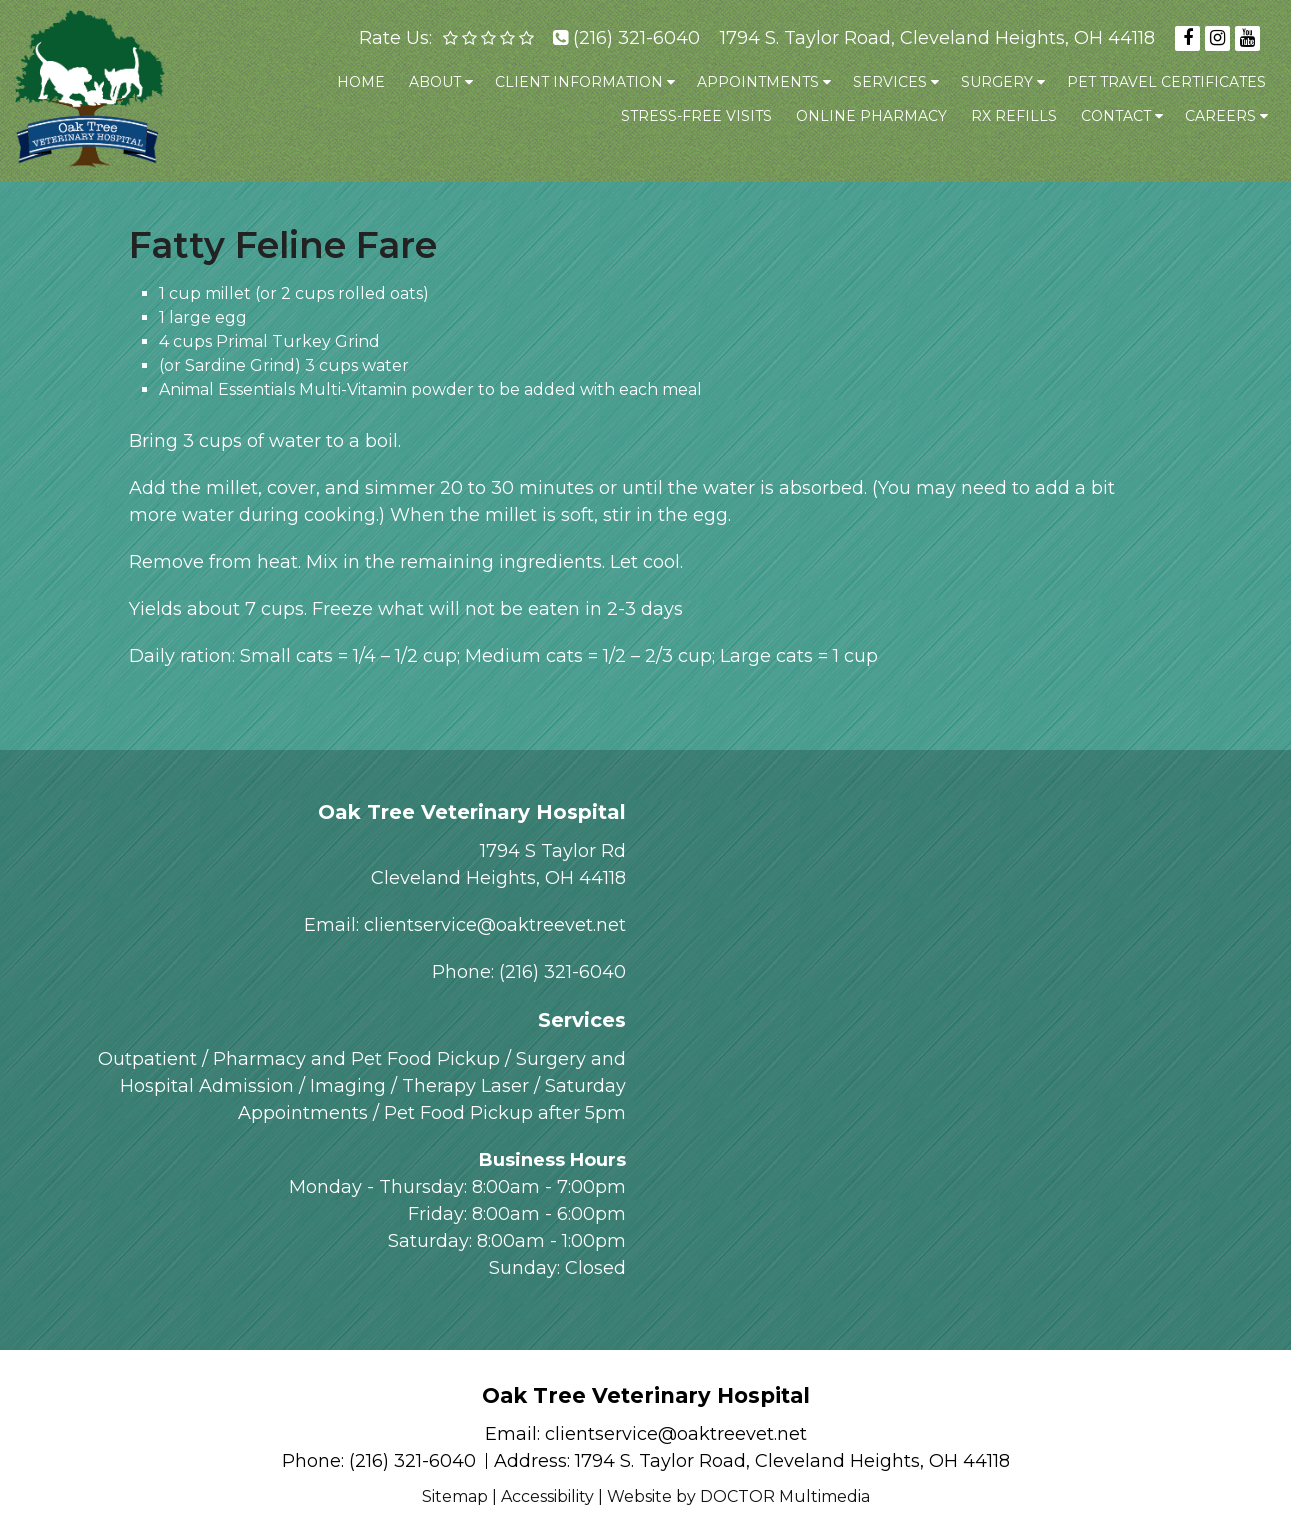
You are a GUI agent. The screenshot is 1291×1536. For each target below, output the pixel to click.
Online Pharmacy (871, 116)
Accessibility (547, 1496)
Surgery (997, 82)
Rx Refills (1014, 116)
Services (890, 82)
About (435, 82)
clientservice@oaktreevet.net (495, 925)
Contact (1116, 116)
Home (361, 82)
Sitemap (455, 1496)
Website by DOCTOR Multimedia (738, 1496)
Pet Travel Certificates (1166, 82)
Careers (1220, 116)
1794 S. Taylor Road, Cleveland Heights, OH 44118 (937, 38)
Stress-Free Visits (696, 116)
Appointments (758, 82)
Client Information (579, 82)
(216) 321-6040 (636, 38)
